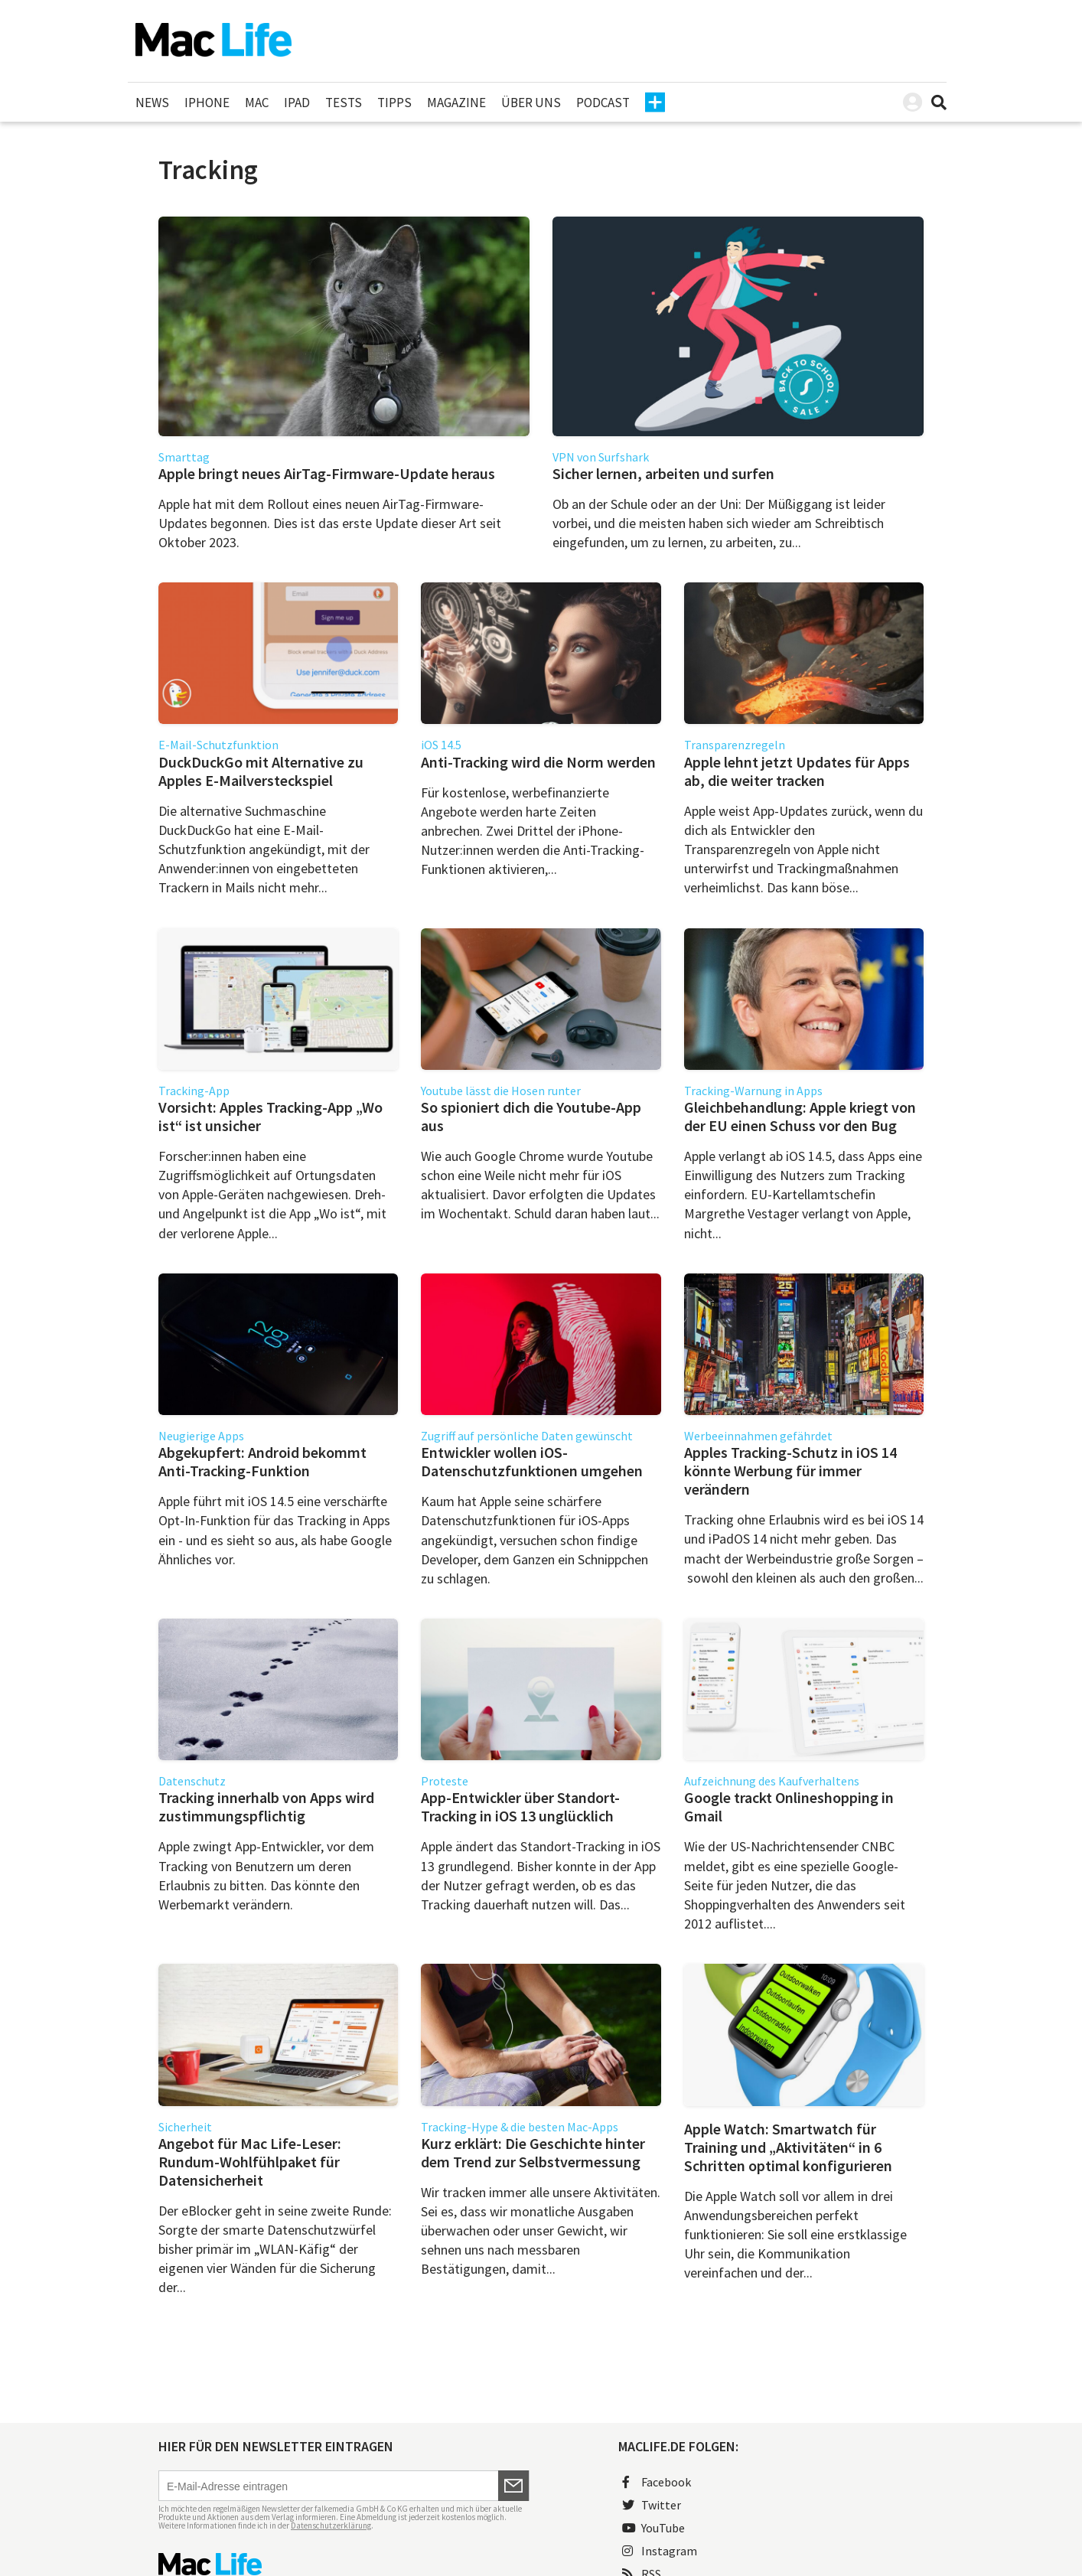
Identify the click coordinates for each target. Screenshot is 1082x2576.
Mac (257, 102)
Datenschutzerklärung (331, 2525)
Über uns (531, 102)
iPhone (207, 102)
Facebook (656, 2482)
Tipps (394, 102)
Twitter (651, 2504)
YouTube (653, 2527)
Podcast (603, 102)
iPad (297, 102)
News (152, 102)
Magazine (456, 102)
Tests (343, 102)
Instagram (659, 2550)
